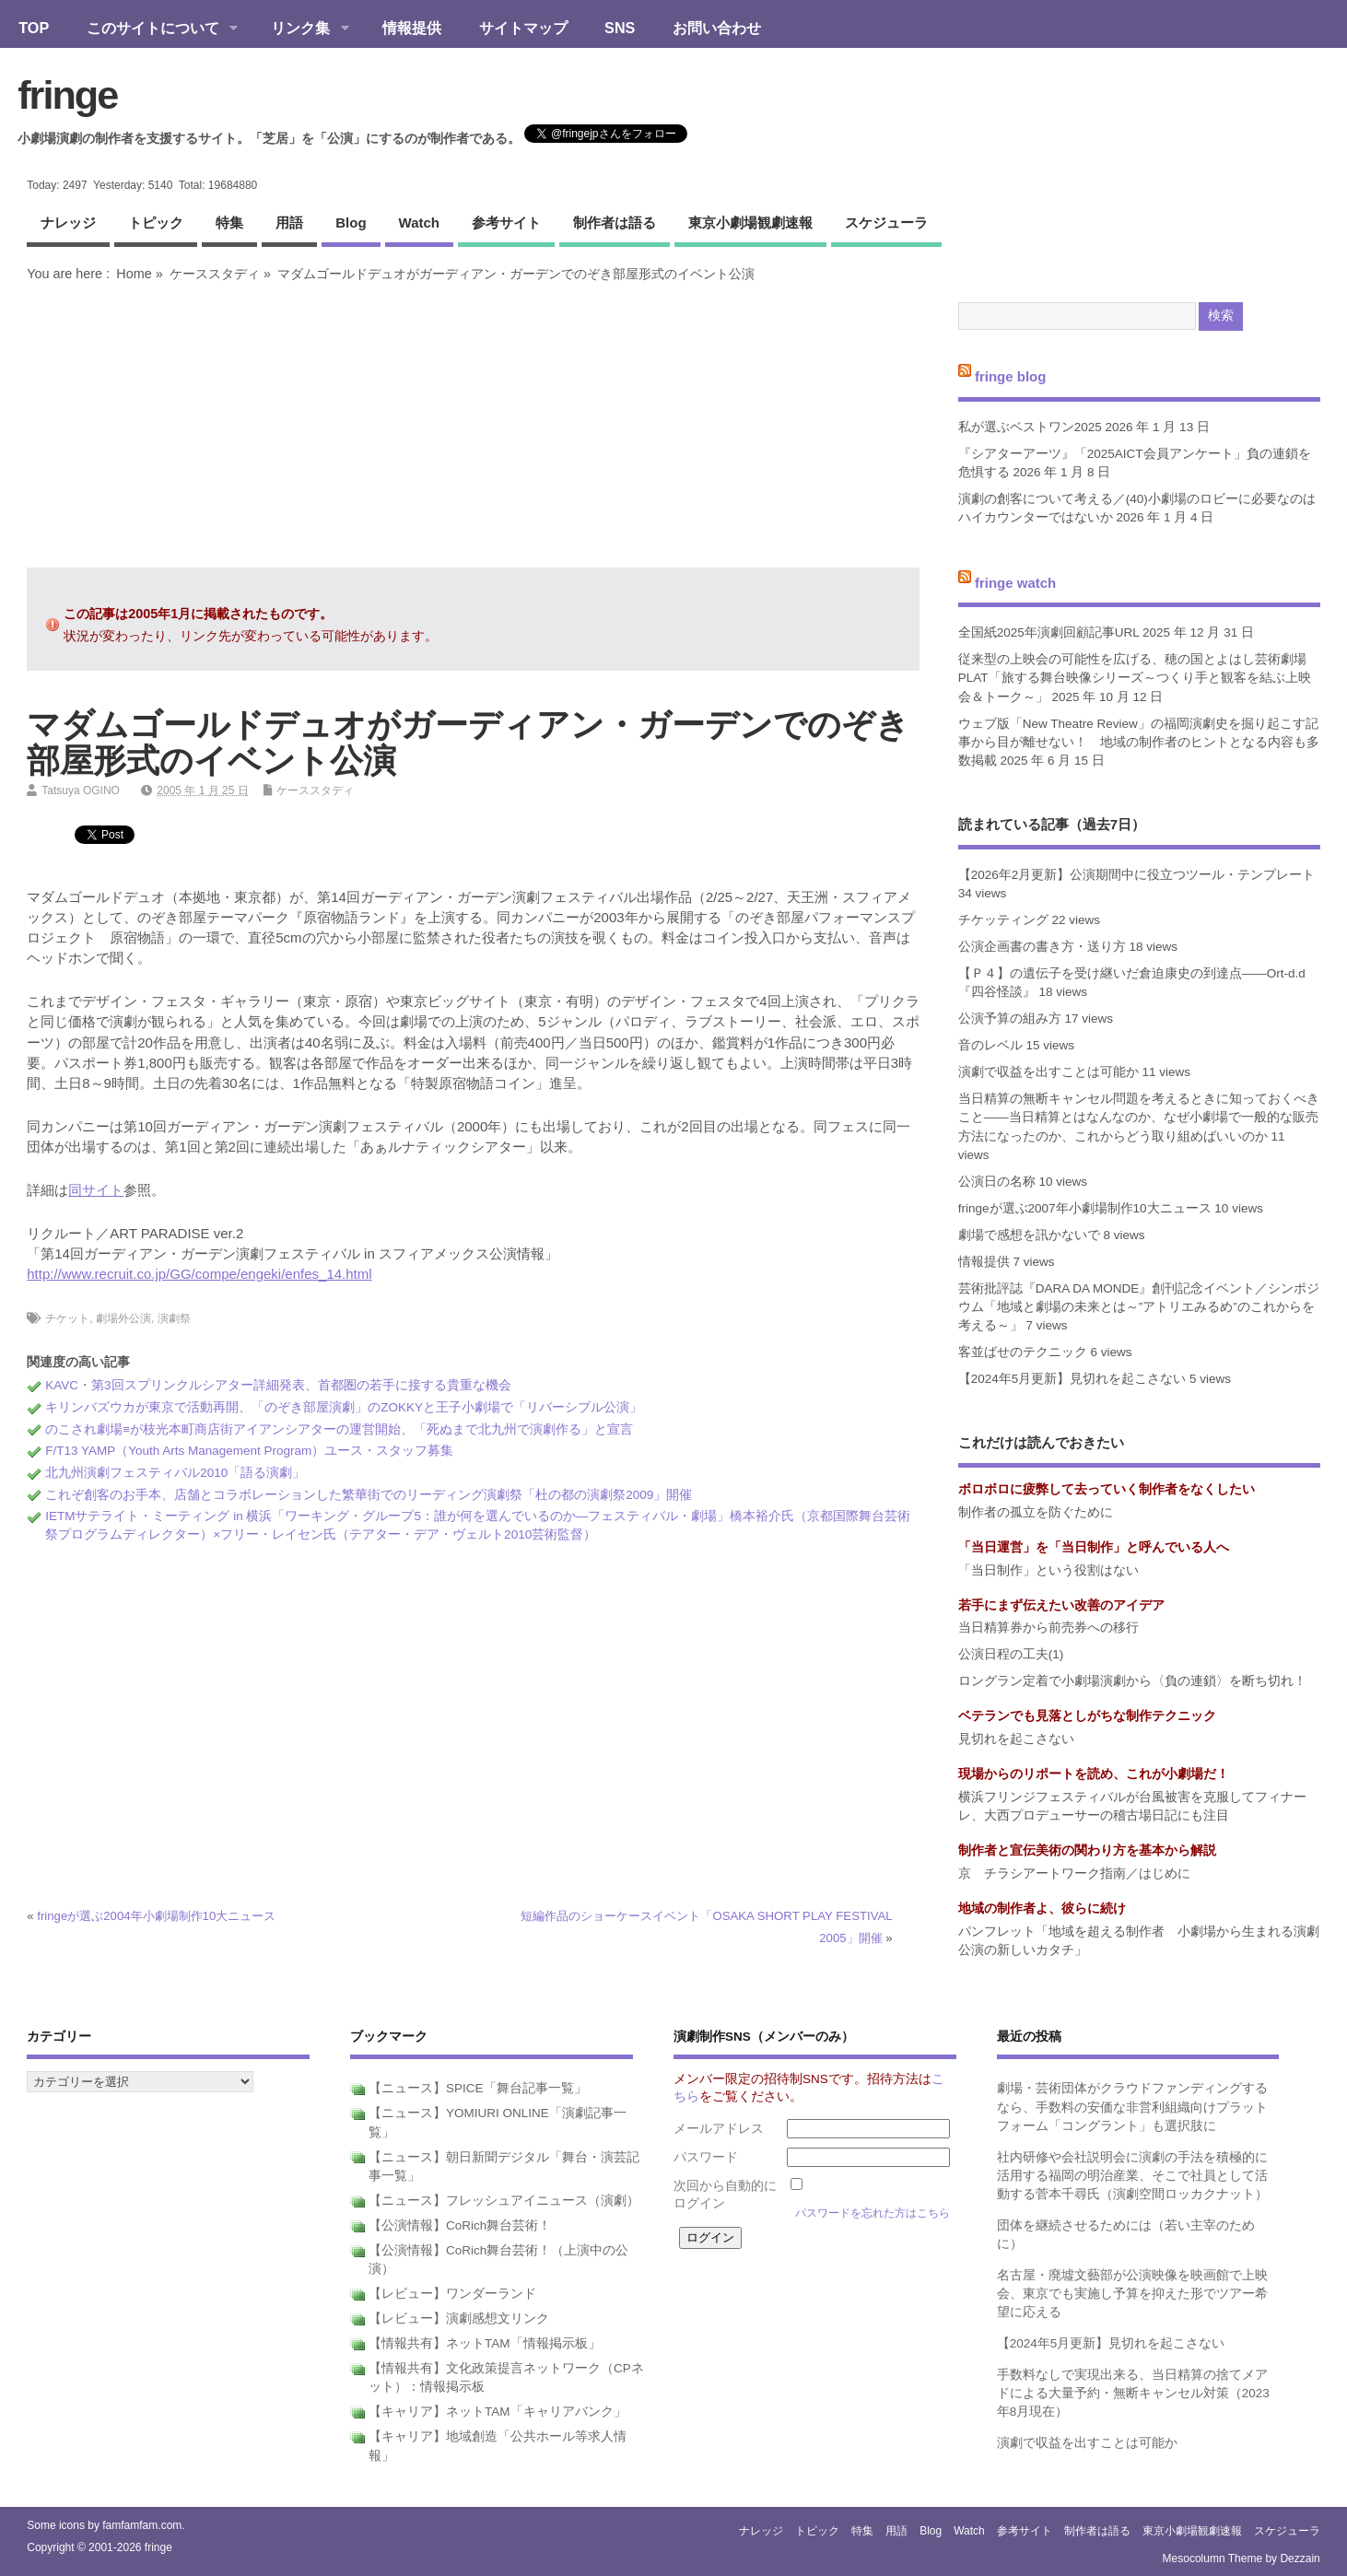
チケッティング (1003, 920)
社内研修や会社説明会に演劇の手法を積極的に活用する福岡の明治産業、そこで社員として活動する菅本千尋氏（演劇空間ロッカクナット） (1132, 2176)
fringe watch (1015, 582)
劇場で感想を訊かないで (1029, 1235)
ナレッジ (68, 222)
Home (133, 273)
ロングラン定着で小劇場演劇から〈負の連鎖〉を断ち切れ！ (1132, 1681)
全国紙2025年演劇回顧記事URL (1049, 632)
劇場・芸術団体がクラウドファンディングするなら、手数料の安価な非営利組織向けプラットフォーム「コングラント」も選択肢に (1132, 2107)
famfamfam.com (142, 2525)
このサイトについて (152, 29)
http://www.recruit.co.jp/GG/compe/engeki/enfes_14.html (199, 1274)
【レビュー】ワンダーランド (452, 2294)
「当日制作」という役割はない (1048, 1570)
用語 (289, 222)
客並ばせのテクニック (1022, 1352)
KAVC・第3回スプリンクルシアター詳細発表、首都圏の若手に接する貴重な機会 (277, 1385)
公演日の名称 (997, 1181)
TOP (33, 27)
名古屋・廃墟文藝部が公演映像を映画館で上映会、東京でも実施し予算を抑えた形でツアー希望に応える (1132, 2294)
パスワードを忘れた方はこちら (872, 2213)
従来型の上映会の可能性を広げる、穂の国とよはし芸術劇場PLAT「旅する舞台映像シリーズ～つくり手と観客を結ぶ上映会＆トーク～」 (1134, 678)
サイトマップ (523, 27)
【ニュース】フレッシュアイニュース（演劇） (504, 2200)
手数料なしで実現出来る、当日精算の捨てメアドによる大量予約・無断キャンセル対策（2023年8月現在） (1133, 2393)
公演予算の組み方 (1009, 1018)
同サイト (95, 1190)
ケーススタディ (215, 273)
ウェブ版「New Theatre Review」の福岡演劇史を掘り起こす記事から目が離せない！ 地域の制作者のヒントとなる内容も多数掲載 (1138, 742)
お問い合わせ (717, 27)
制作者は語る (614, 222)
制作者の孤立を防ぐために (1035, 1512)
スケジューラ (886, 222)
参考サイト (506, 222)
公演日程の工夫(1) (1011, 1654)
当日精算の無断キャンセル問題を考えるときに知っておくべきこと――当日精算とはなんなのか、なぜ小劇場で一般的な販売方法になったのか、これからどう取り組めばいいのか (1138, 1117)
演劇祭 (174, 1318)
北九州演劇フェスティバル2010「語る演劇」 (175, 1473)
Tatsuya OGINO (80, 790)
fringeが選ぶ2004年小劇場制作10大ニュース (156, 1916)
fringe (67, 95)
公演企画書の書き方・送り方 (1042, 947)
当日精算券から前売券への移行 (1048, 1627)
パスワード (706, 2157)
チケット (67, 1318)
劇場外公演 (123, 1318)
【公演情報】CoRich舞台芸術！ (460, 2225)
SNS (619, 27)
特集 (229, 222)
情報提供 (411, 27)
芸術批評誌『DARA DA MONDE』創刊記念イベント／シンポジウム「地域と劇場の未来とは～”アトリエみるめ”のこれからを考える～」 (1139, 1307)
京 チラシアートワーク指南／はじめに (1074, 1873)
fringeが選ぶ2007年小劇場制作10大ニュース (1085, 1208)
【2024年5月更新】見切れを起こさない (1072, 1379)
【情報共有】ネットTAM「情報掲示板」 (485, 2343)
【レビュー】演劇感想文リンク (459, 2318)
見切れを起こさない (1016, 1739)
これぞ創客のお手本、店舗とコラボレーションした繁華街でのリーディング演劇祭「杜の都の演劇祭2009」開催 (368, 1495)
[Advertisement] (473, 425)
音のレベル (990, 1045)
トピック (155, 222)
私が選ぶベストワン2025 (1030, 427)
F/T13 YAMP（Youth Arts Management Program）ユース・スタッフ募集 (249, 1451)
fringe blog (1011, 376)
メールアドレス (719, 2129)
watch (419, 222)
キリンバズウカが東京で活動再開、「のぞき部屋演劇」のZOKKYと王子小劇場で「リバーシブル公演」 (343, 1407)
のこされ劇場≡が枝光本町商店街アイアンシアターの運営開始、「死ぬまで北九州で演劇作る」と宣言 (339, 1429)
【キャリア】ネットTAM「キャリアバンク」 (498, 2411)
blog (350, 222)
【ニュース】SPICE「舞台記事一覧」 (478, 2088)
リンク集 (300, 29)
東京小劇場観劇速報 (750, 222)
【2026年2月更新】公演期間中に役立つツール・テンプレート (1137, 875)
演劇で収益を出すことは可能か (1048, 1072)
